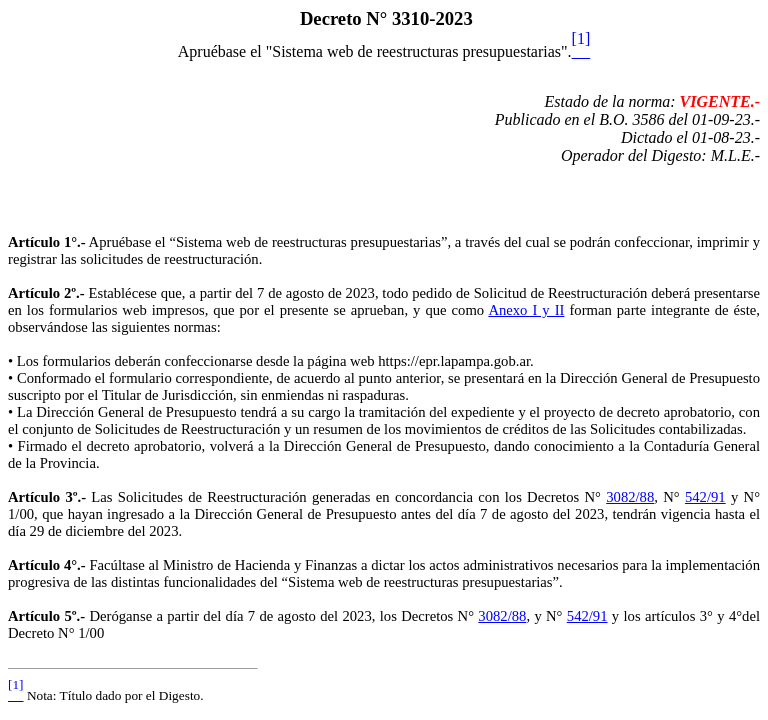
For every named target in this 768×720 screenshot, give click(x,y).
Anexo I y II (526, 310)
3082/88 (630, 497)
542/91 (705, 497)
